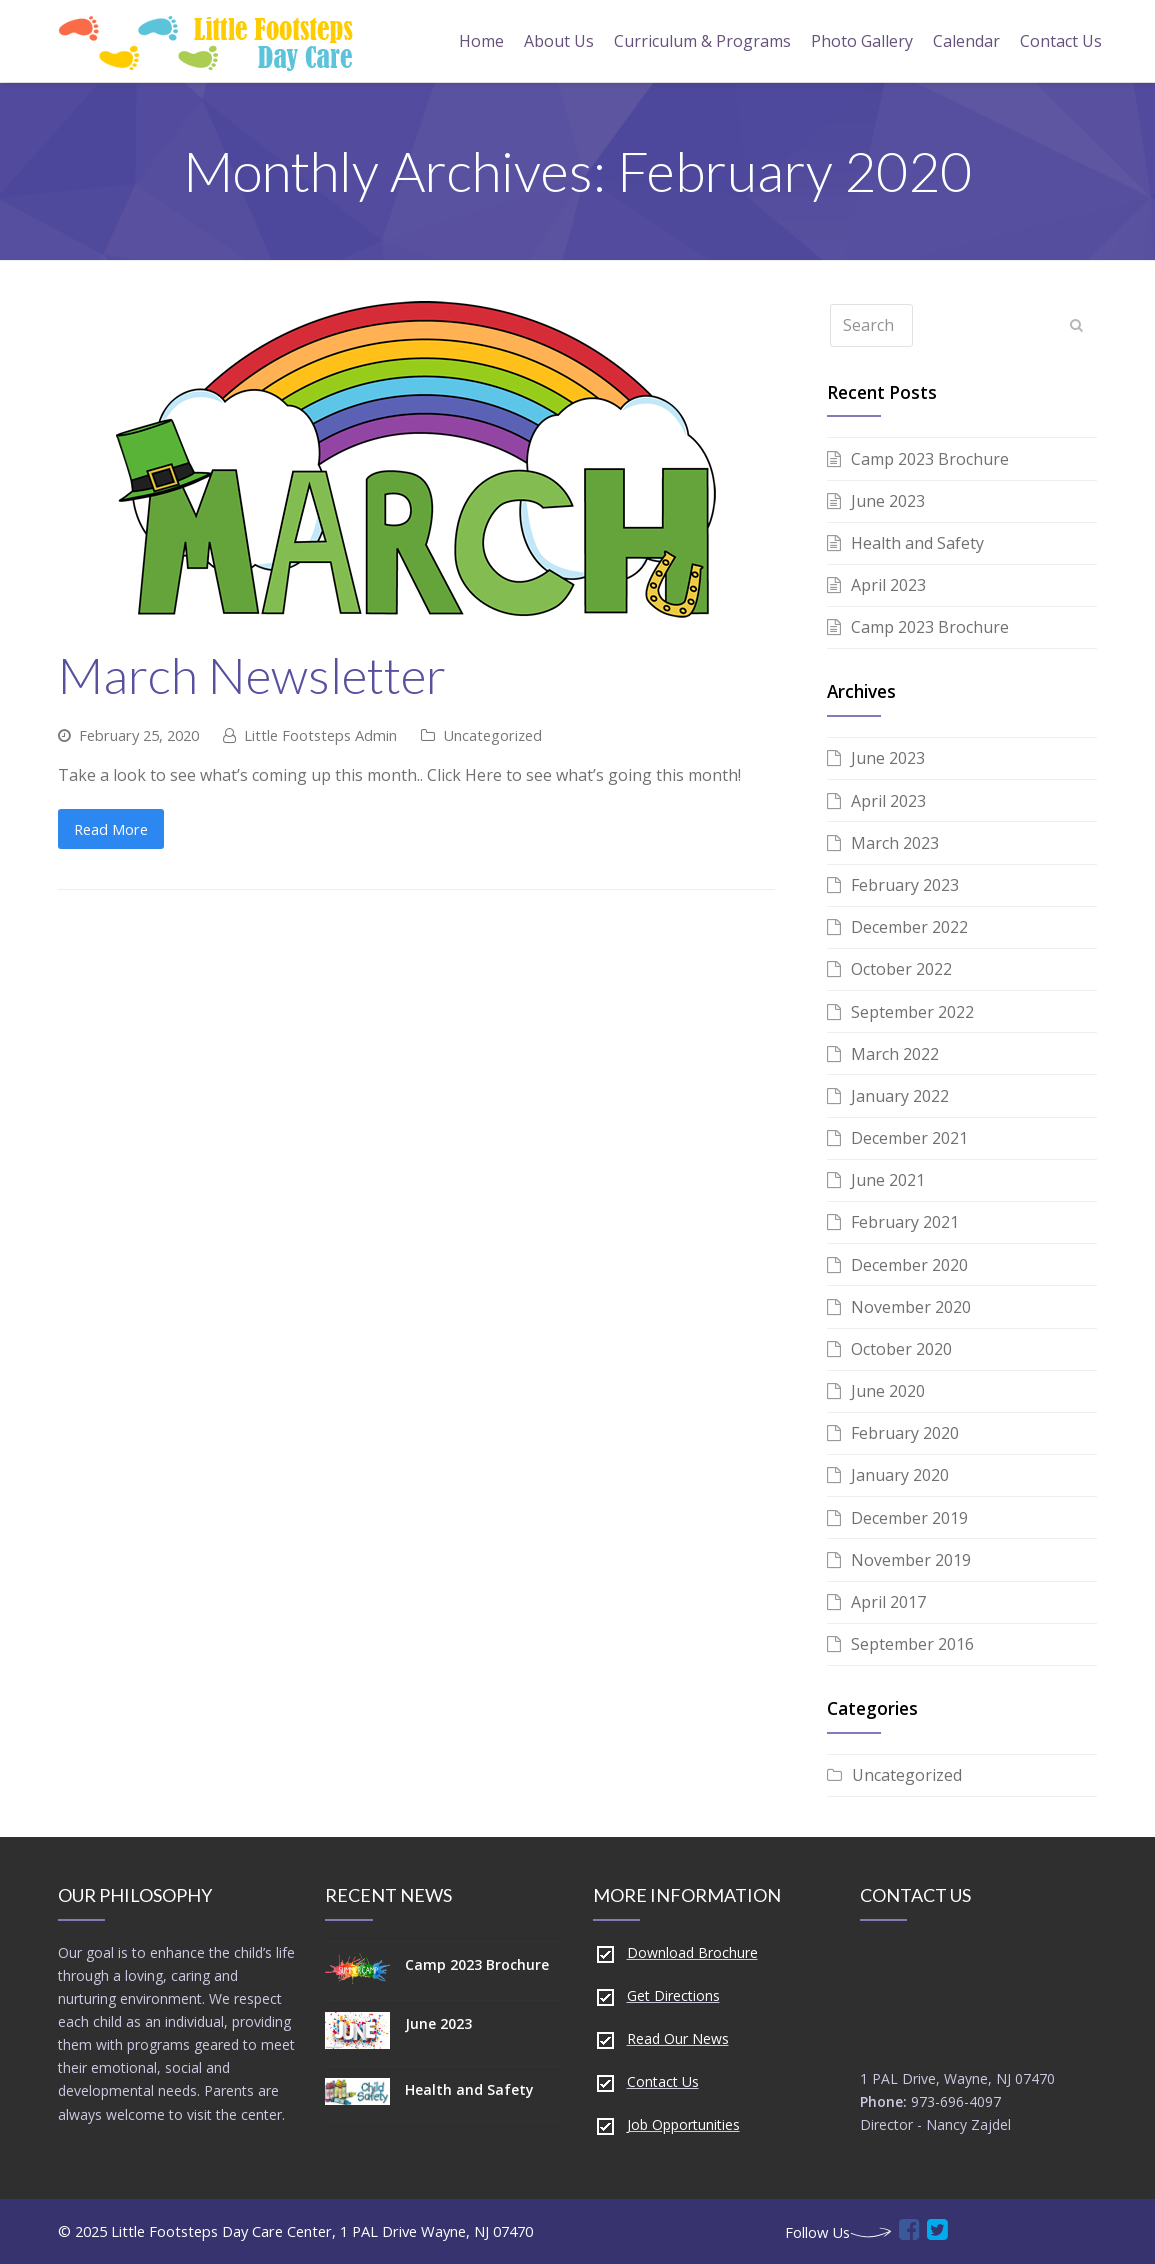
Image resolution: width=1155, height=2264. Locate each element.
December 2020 (909, 1265)
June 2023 (888, 501)
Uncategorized (492, 735)
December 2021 (909, 1138)
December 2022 (909, 927)
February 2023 (905, 885)
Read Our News (678, 2038)
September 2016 (912, 1644)
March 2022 (895, 1054)
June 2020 (888, 1391)
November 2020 (911, 1307)
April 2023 (888, 585)
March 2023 (895, 843)
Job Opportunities (683, 2124)
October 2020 (901, 1349)
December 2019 (909, 1518)
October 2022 (901, 969)
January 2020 (900, 1475)
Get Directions (673, 1995)
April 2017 (888, 1602)
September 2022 (912, 1012)
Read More (111, 829)
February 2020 (905, 1433)
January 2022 (900, 1096)
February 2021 (905, 1222)
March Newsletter (252, 675)
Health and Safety (917, 543)
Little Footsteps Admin (320, 735)
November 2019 (911, 1560)
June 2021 (888, 1180)
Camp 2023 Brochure (930, 459)
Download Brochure (692, 1952)
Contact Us (663, 2081)
